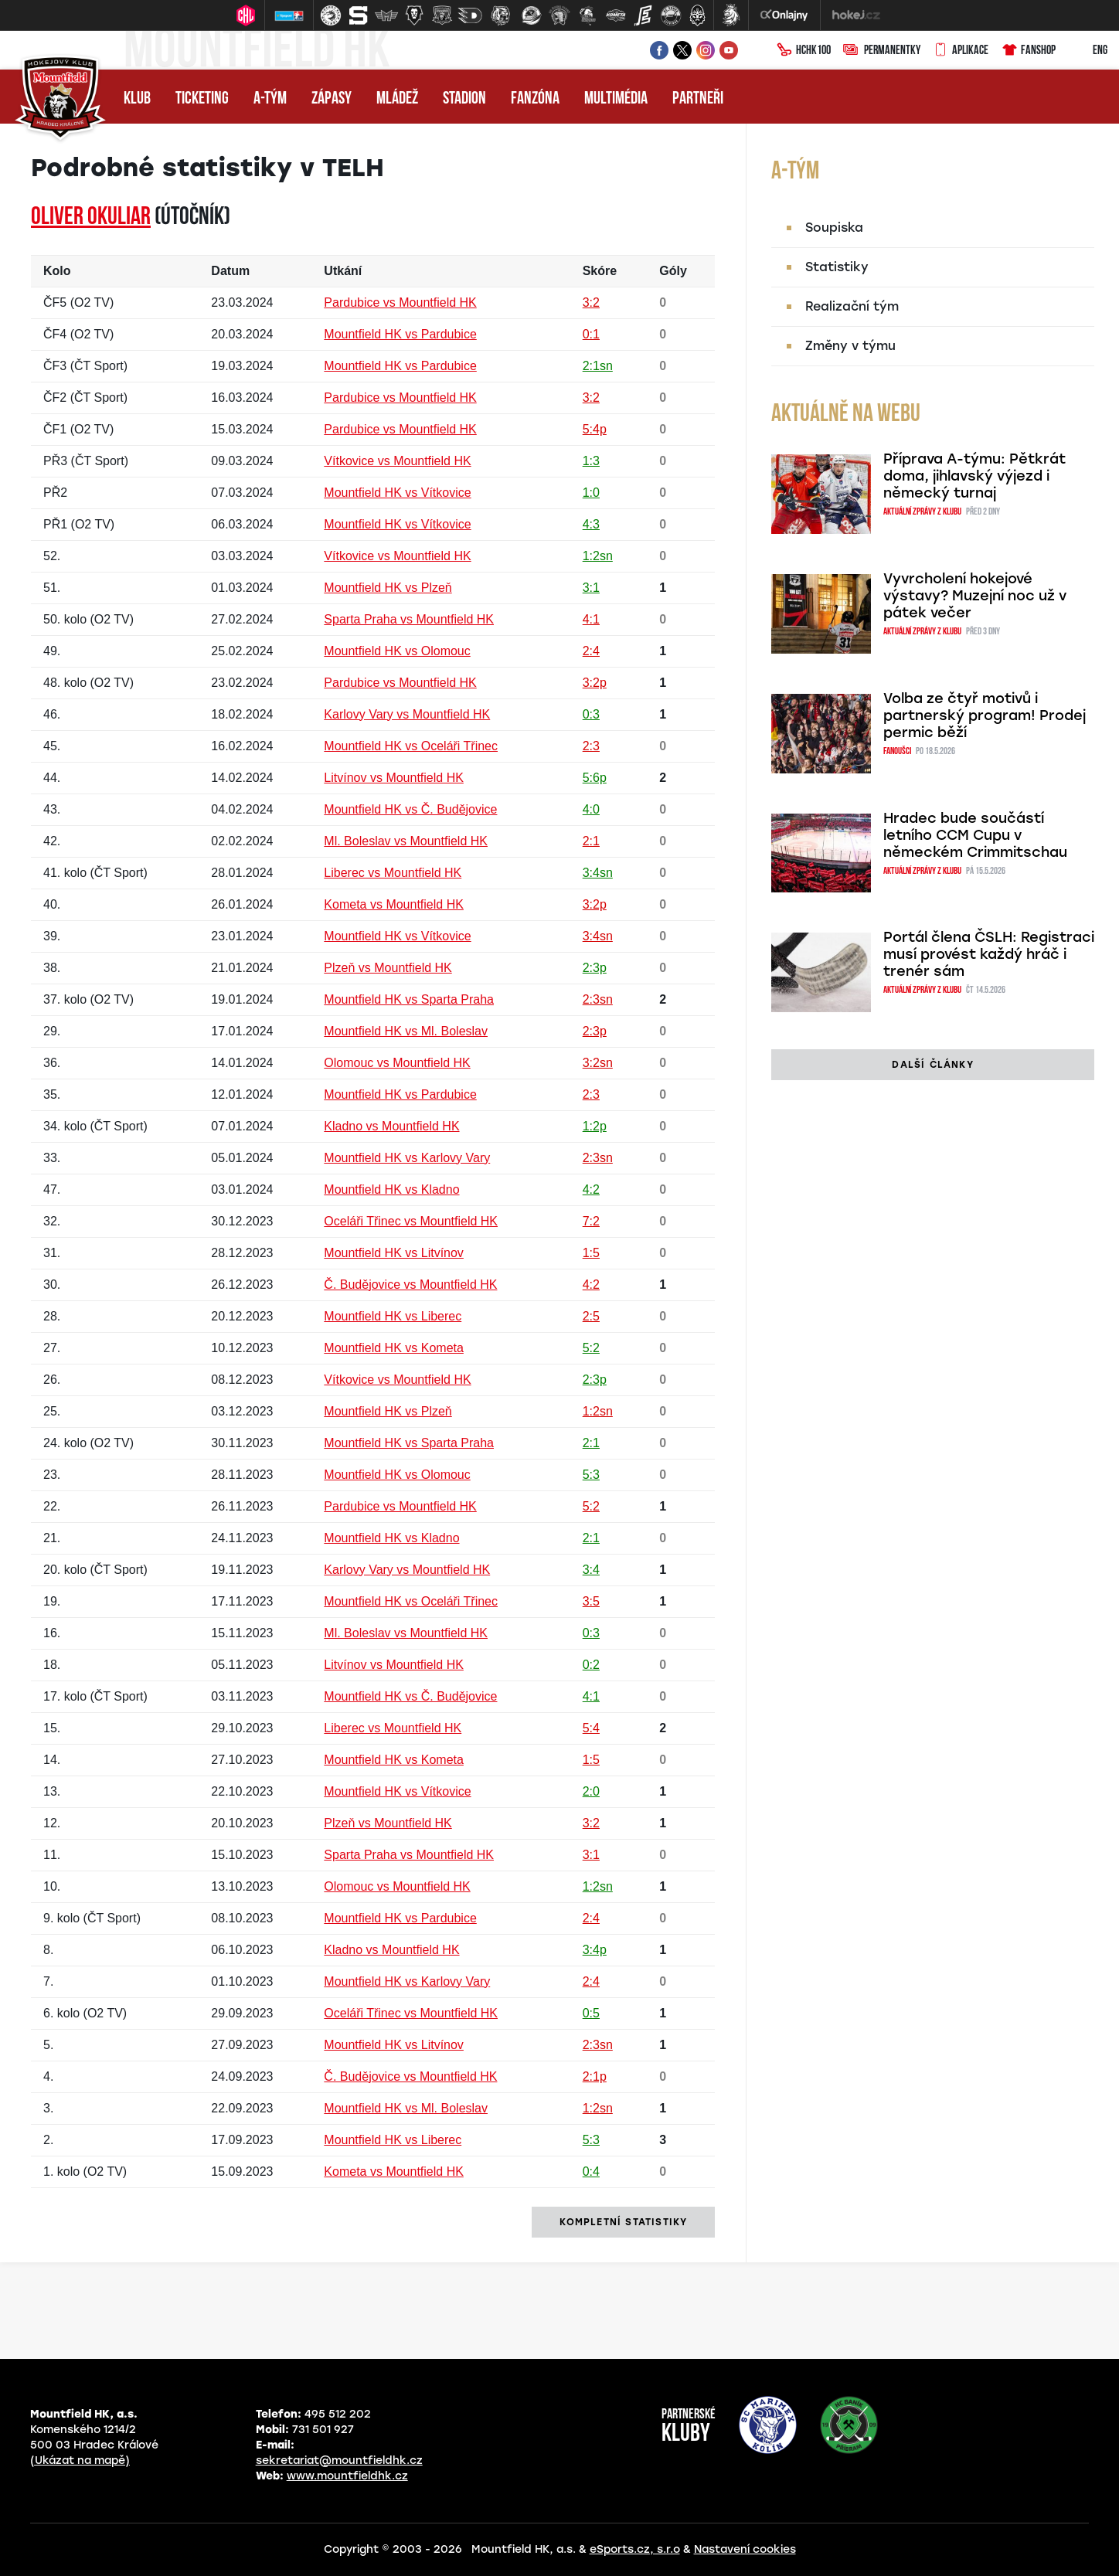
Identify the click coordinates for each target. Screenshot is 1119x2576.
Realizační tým (852, 306)
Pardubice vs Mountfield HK (400, 302)
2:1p (595, 2076)
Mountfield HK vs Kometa (394, 1347)
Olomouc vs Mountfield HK (397, 1062)
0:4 (591, 2171)
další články (932, 1064)
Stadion (464, 99)
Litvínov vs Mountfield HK (394, 777)
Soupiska (834, 227)
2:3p (595, 967)
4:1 (591, 619)
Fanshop (1028, 51)
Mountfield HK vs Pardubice (400, 334)
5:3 (591, 1474)
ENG (1087, 51)
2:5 (591, 1316)
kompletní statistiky (623, 2222)
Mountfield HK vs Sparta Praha (409, 999)
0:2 (591, 1664)
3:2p (595, 682)
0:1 (591, 334)
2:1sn (598, 365)
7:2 (591, 1221)
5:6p (595, 777)
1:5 (591, 1252)
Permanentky (881, 51)
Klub (137, 99)
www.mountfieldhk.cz (347, 2476)
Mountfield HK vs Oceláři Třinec (411, 746)
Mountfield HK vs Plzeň (387, 587)
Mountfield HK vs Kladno (391, 1189)
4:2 (591, 1189)
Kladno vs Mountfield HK (391, 1126)
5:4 (591, 1728)
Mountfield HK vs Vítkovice (397, 492)
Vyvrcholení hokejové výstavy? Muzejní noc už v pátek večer (974, 595)
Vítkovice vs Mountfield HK (397, 460)
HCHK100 (804, 51)
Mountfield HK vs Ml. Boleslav (406, 1031)
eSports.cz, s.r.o (635, 2549)
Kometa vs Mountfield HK (394, 904)
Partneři (697, 99)
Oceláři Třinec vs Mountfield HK (411, 1221)
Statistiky (837, 267)
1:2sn (598, 555)
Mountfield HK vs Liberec (392, 1316)
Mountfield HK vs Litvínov (394, 1252)
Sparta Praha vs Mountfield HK (409, 619)
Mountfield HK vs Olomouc (397, 651)
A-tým (270, 99)
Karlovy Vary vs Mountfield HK (407, 714)
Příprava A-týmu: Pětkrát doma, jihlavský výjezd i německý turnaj (974, 475)
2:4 (591, 651)
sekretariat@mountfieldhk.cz (339, 2460)
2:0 (591, 1791)
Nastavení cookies (745, 2549)
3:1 (591, 587)
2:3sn (598, 999)
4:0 (591, 809)
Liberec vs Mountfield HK (392, 872)
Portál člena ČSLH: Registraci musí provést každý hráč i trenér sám (988, 954)
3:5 (591, 1601)
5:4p (595, 429)
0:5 (591, 2013)
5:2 (591, 1347)
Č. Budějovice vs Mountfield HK (410, 1284)
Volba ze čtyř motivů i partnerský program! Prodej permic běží (984, 715)
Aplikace (960, 51)
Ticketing (202, 99)
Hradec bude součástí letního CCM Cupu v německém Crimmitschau (975, 835)
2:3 (591, 746)
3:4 (591, 1569)
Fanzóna (535, 99)
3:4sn (598, 872)
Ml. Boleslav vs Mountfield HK (406, 841)
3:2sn (598, 1062)
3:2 (591, 302)
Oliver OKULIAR (91, 218)
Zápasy (331, 99)
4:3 (591, 524)
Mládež (397, 99)
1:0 (591, 492)
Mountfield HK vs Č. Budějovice (410, 809)
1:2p (595, 1126)
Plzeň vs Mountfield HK (387, 967)
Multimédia (616, 99)
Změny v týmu (850, 345)
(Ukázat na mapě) (80, 2460)
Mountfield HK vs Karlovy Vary (407, 1157)
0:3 (591, 714)
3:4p (595, 1949)
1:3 (591, 460)
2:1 (591, 841)
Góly (673, 270)
